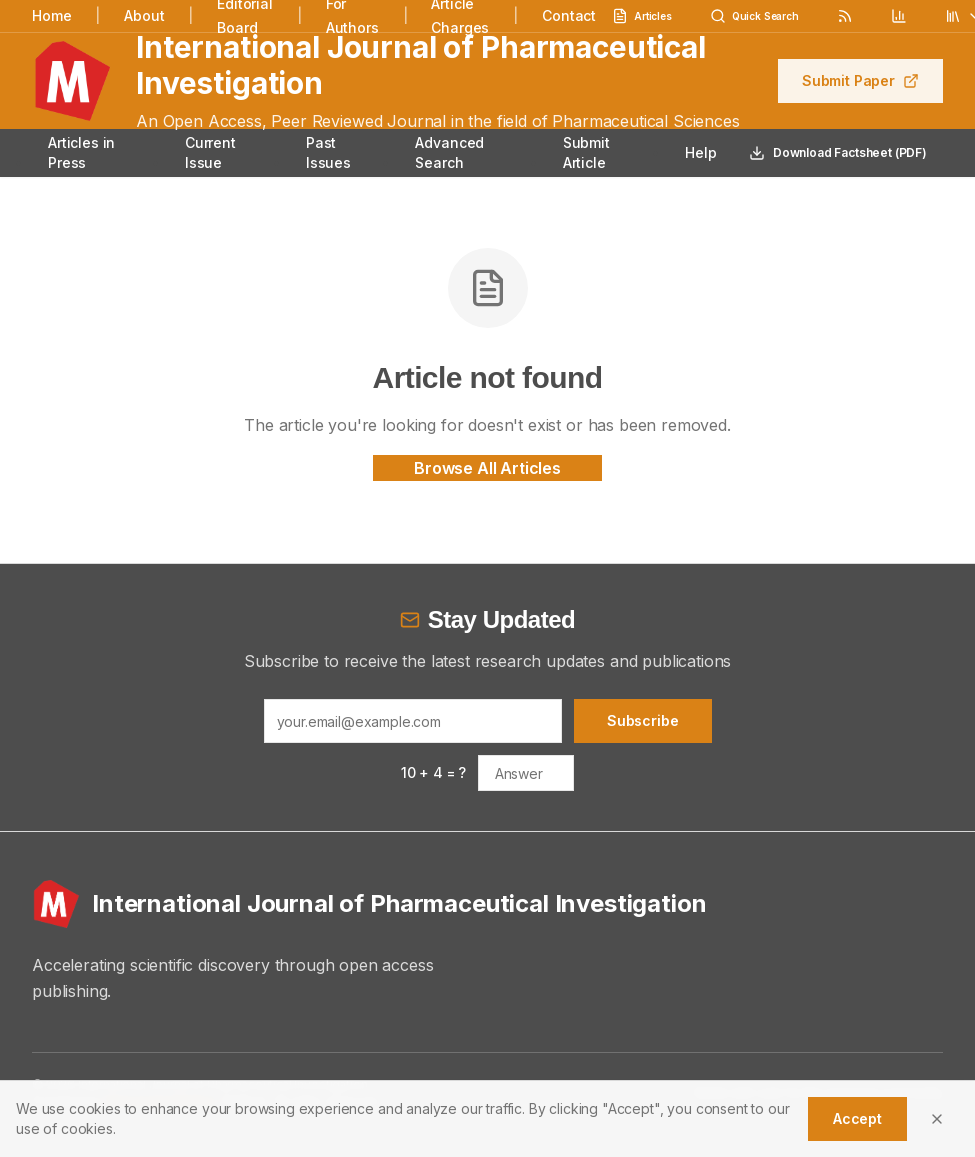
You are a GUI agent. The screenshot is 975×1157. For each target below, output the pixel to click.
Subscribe (643, 720)
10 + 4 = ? (433, 772)
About (144, 15)
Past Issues (328, 152)
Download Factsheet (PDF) (838, 153)
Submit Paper (860, 80)
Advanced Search (449, 152)
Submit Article (586, 152)
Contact (569, 15)
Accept (857, 1118)
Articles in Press (81, 152)
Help (700, 152)
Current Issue (210, 152)
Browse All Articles (487, 468)
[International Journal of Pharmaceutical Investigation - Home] (487, 904)
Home (51, 15)
